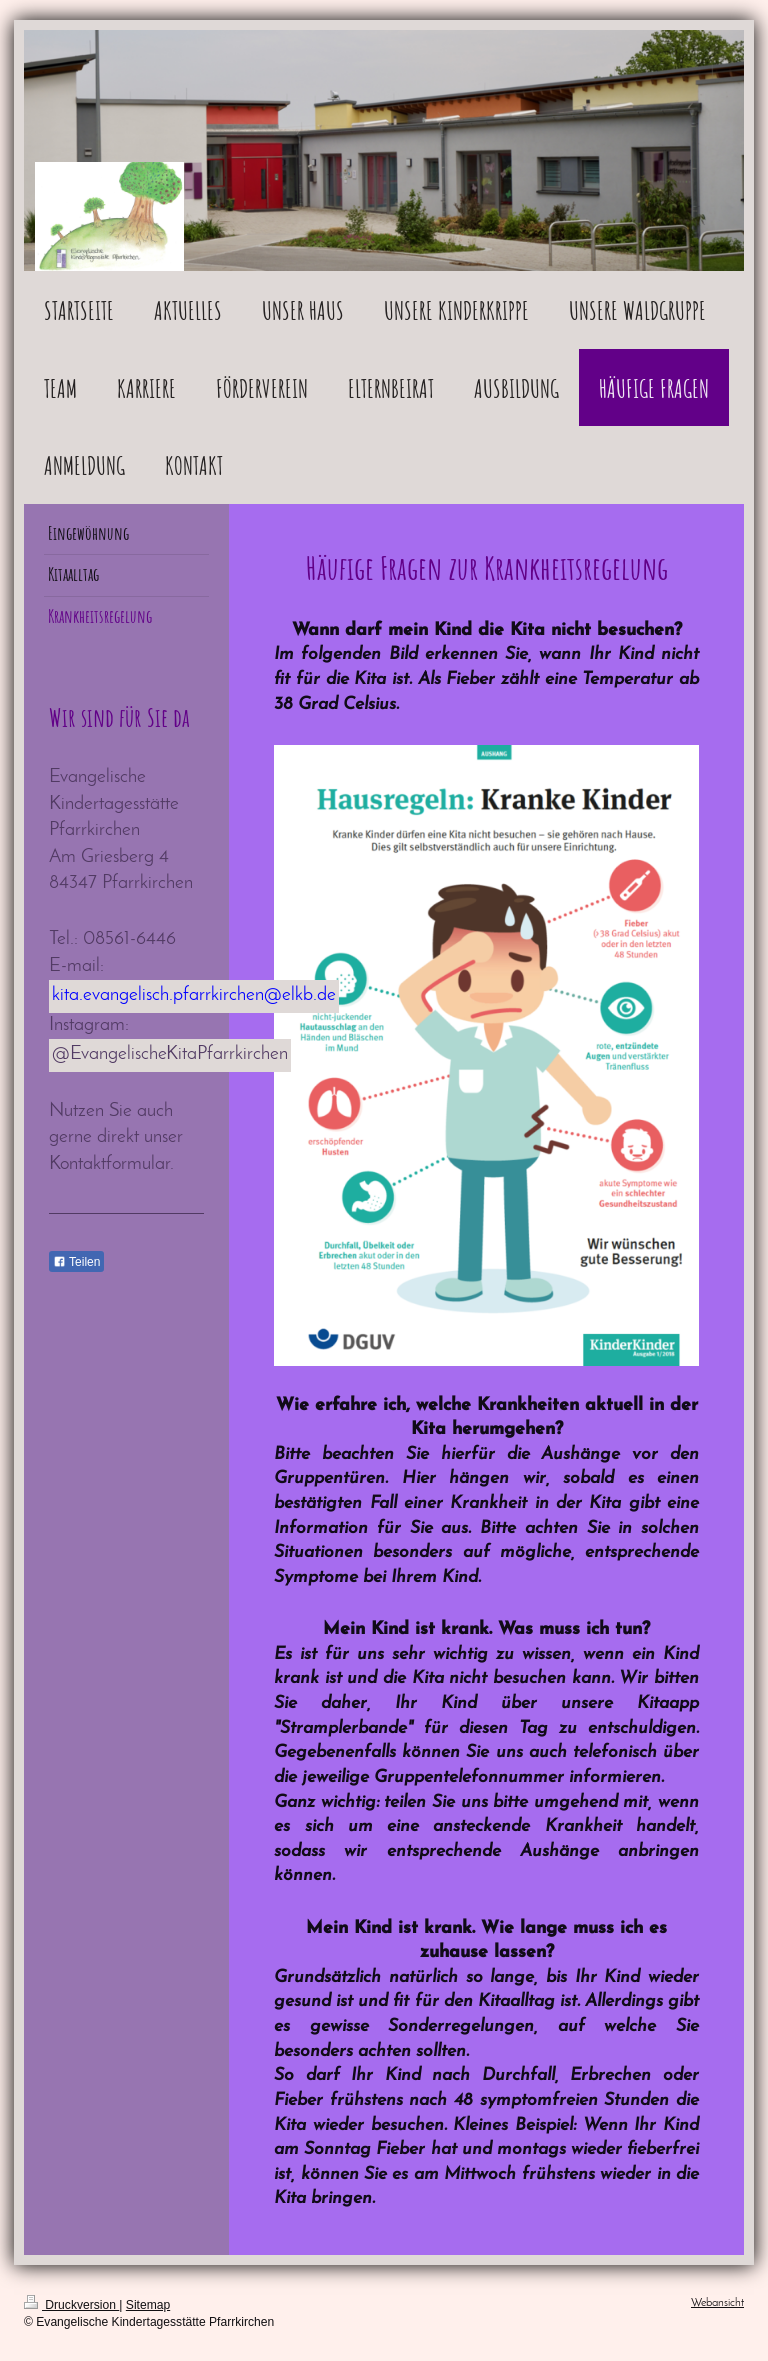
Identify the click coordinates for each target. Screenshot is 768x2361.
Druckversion (71, 2305)
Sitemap (148, 2305)
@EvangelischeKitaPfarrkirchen (170, 1054)
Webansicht (717, 2303)
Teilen (76, 1262)
